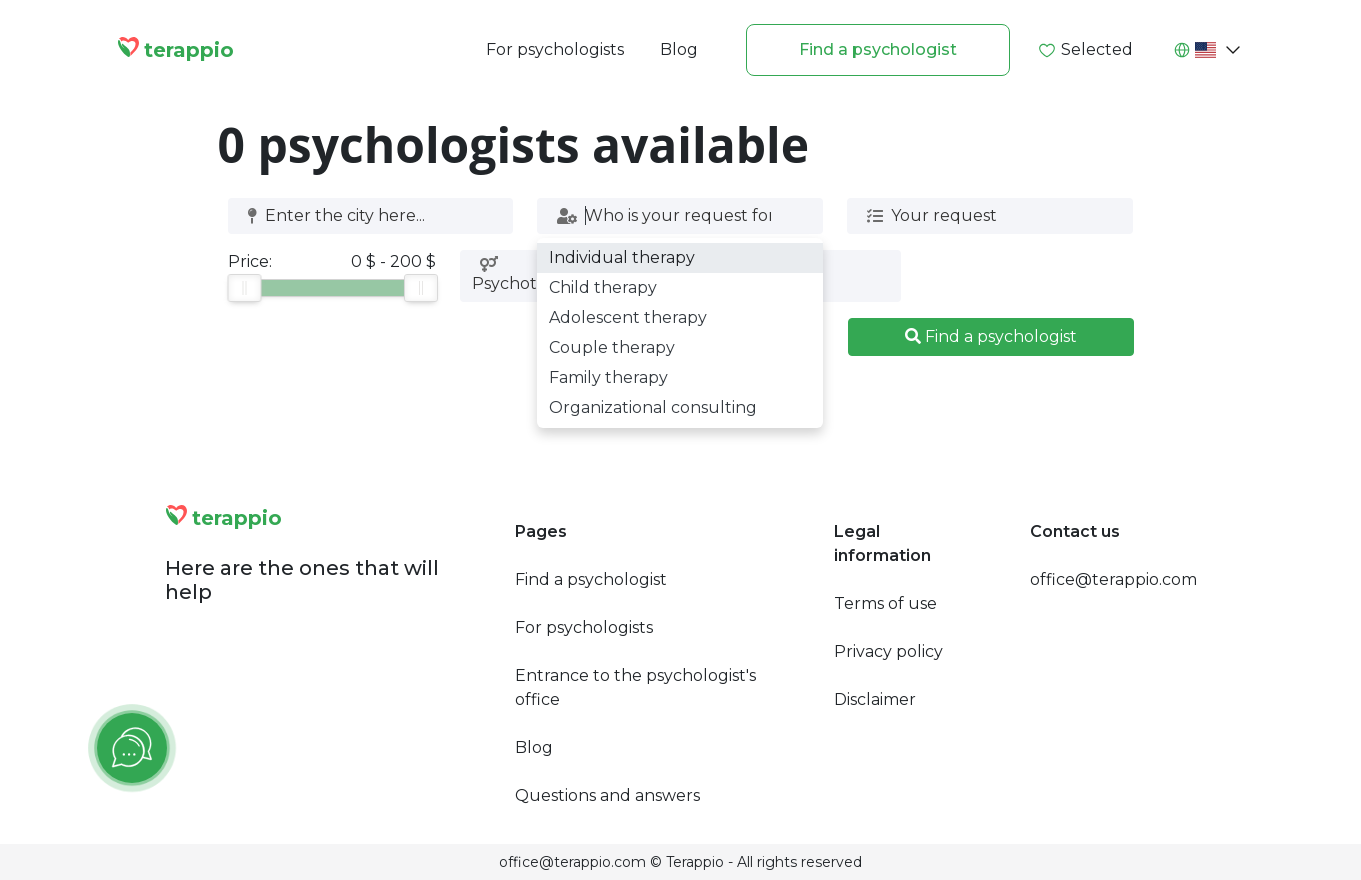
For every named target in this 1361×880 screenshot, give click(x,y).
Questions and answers (607, 795)
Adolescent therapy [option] (628, 317)
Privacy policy (888, 651)
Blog (679, 49)
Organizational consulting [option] (653, 407)
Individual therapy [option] (622, 257)
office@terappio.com (1113, 579)
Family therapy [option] (608, 377)
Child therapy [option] (603, 287)
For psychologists (555, 49)
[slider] (244, 288)
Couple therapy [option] (612, 347)
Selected (1085, 50)
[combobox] (363, 216)
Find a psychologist (878, 49)
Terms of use (885, 603)
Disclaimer (875, 699)
